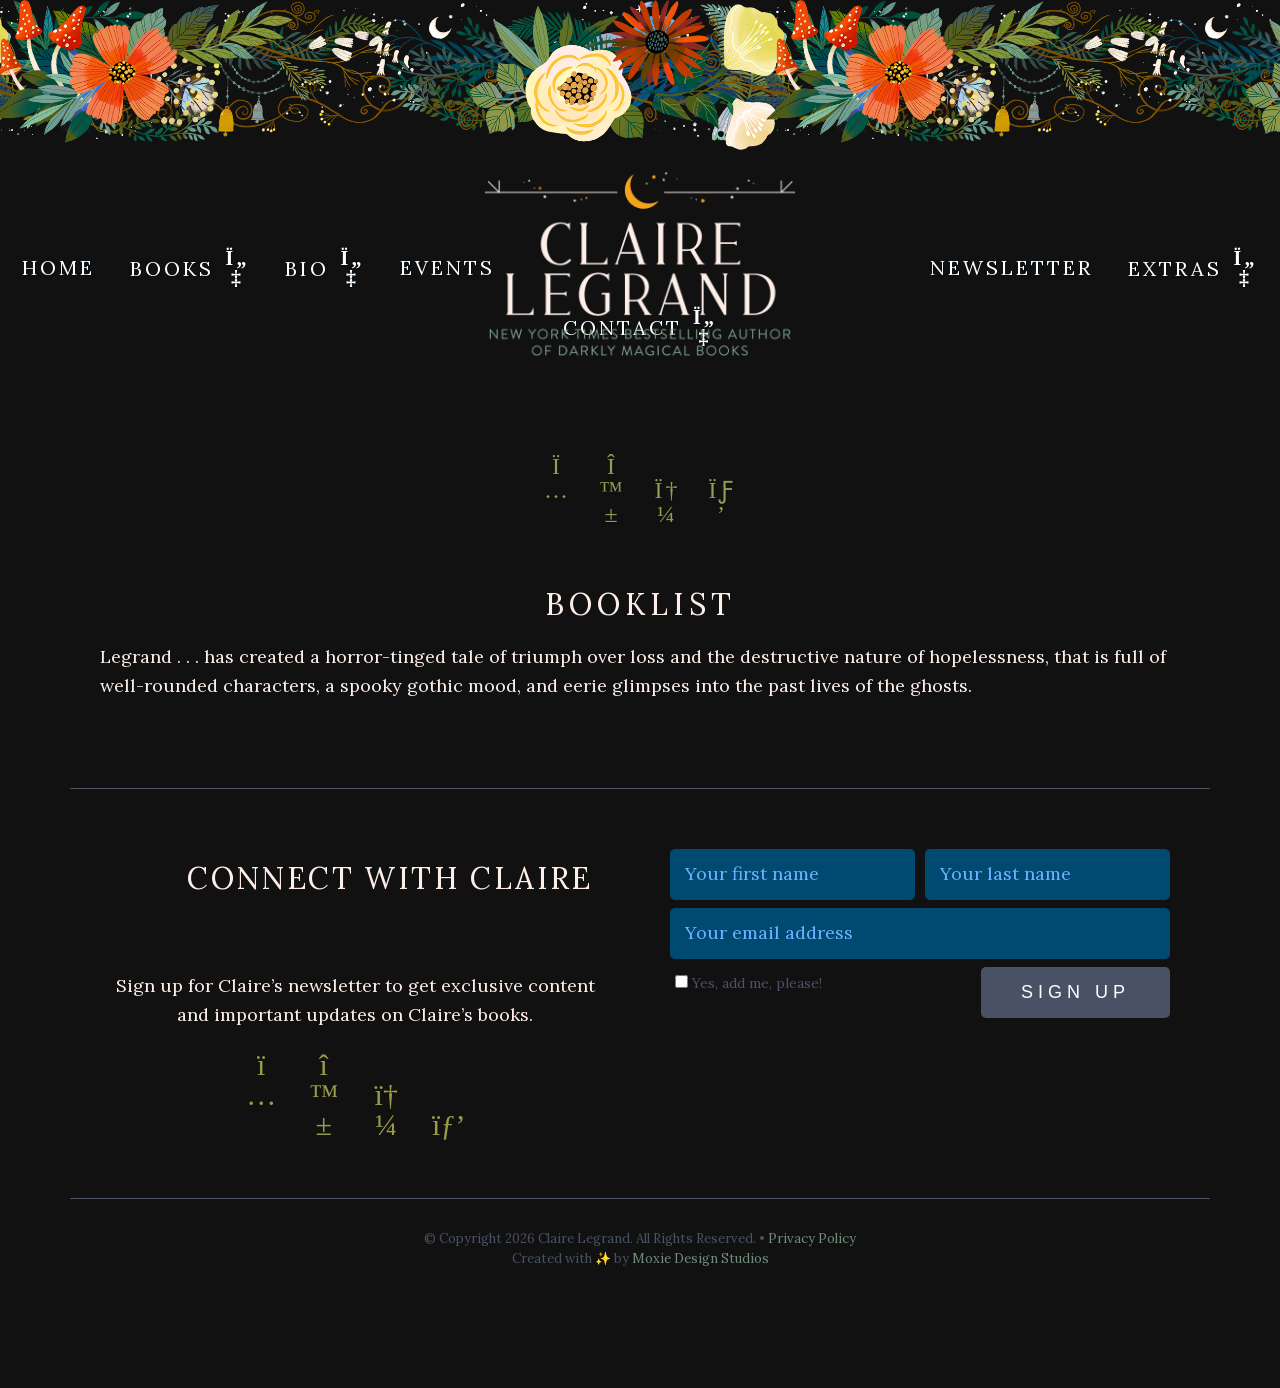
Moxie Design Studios (700, 1258)
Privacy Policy (812, 1238)
